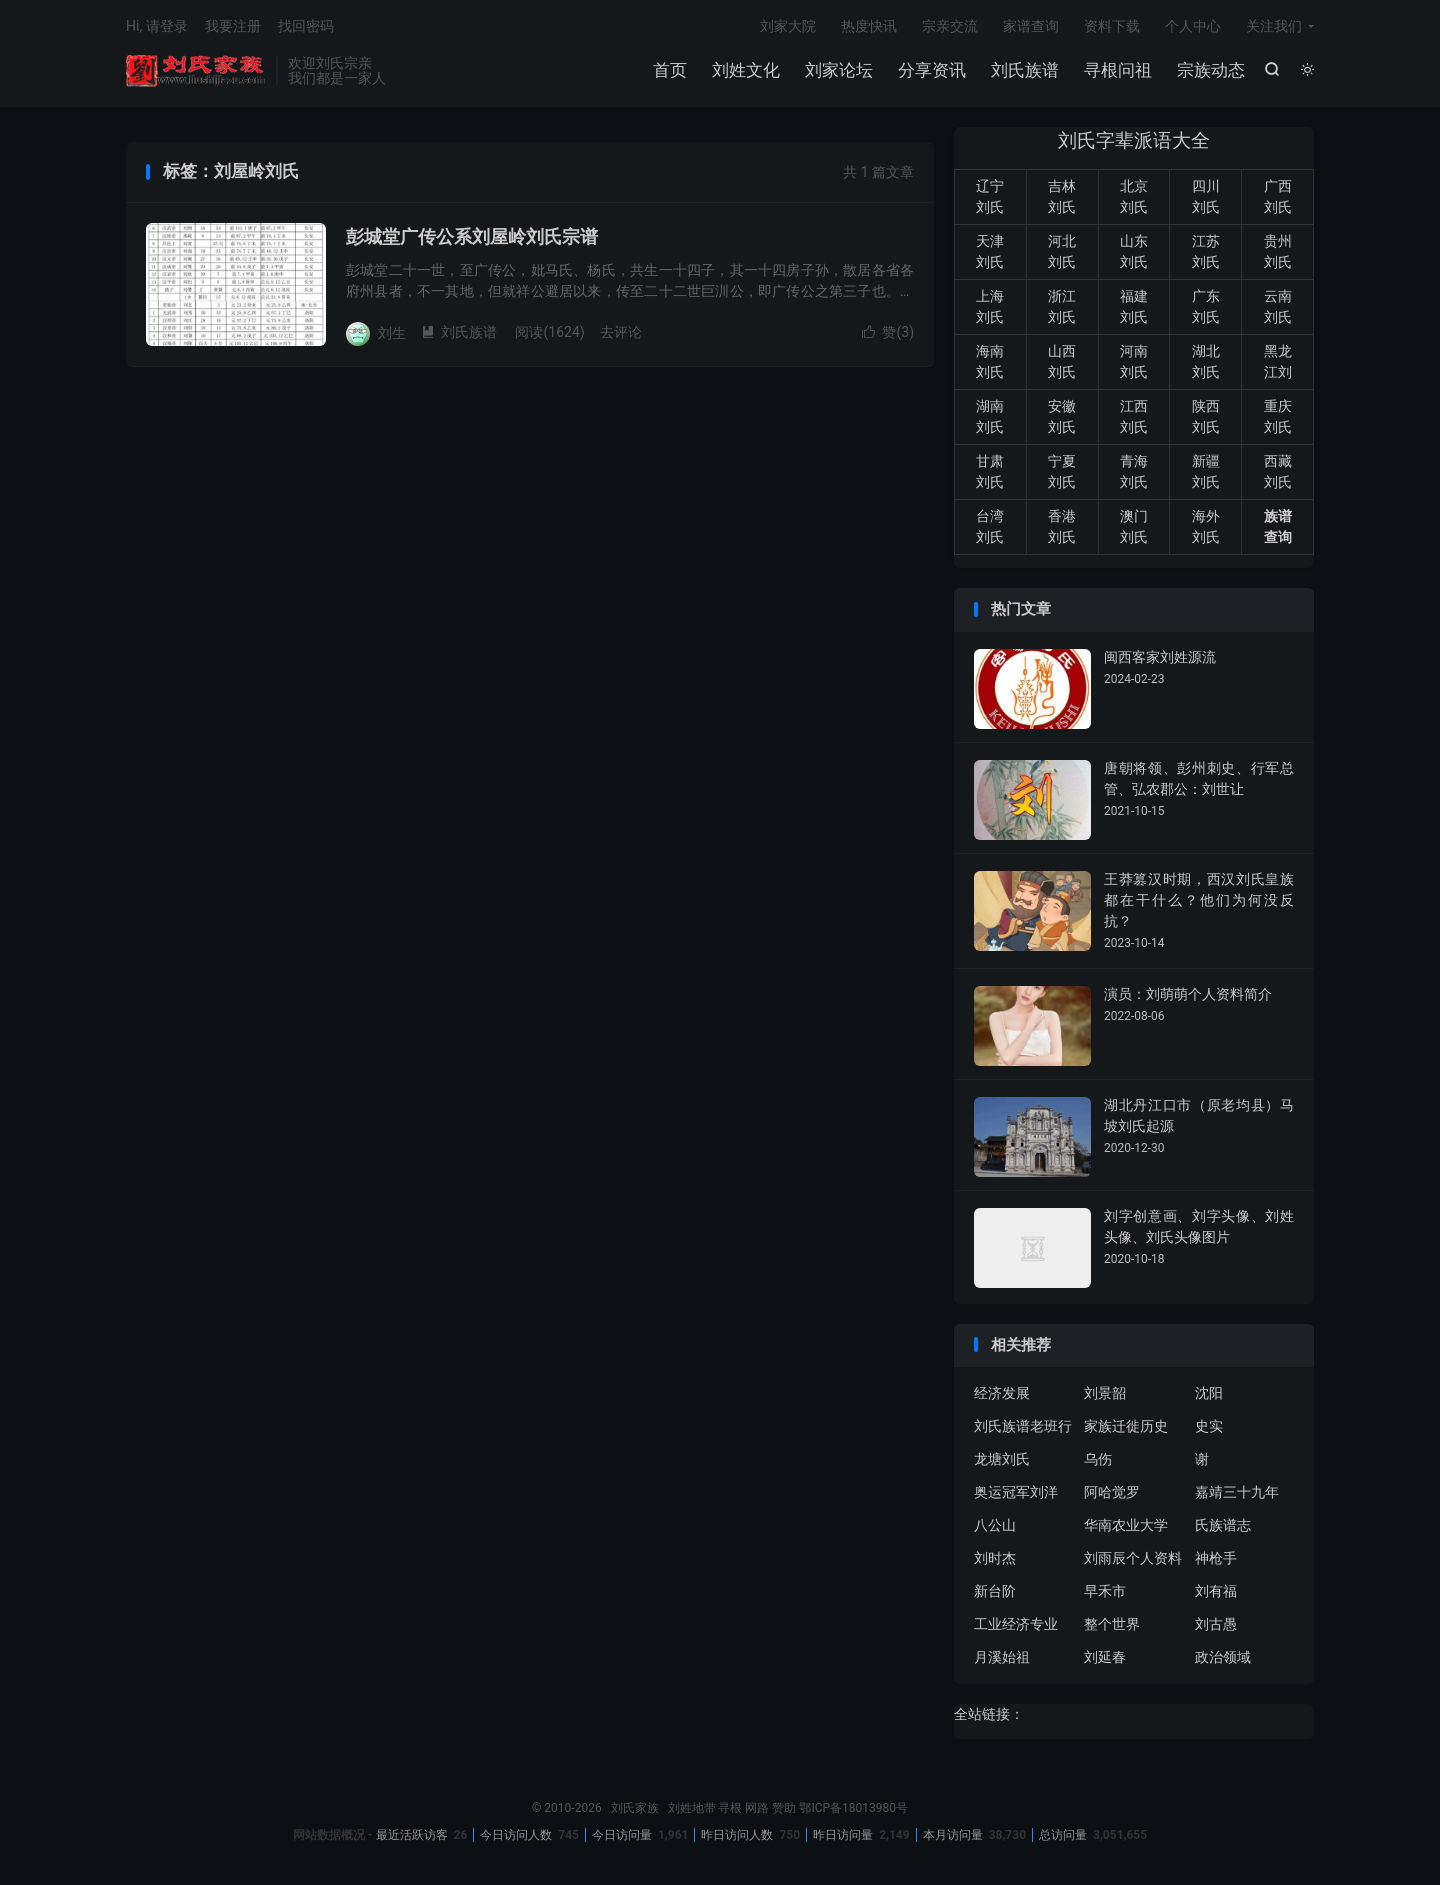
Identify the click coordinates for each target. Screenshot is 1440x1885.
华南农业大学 (1126, 1525)
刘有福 (1216, 1591)
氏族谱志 (1223, 1525)
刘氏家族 (196, 71)
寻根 (730, 1808)
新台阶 (995, 1591)
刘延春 (1105, 1657)
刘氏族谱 (1025, 70)
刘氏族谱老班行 (1023, 1426)
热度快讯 (869, 26)
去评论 (621, 332)
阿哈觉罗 (1112, 1492)
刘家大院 (788, 26)
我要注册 (233, 26)
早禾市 (1105, 1591)
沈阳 (1209, 1393)
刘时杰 (995, 1558)
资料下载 (1112, 26)
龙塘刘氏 (1002, 1459)
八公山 (995, 1525)
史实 (1209, 1426)
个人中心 (1193, 26)
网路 (757, 1808)
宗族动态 (1211, 70)
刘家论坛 (839, 70)
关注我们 (1274, 26)
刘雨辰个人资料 (1133, 1558)
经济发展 (1002, 1393)
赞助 (784, 1808)
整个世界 (1112, 1624)
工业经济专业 (1016, 1624)
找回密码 (306, 26)
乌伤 (1098, 1459)
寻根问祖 (1118, 70)
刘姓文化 (746, 70)
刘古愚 (1216, 1624)
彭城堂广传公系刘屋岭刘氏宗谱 (472, 236)
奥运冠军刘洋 (1016, 1492)
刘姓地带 (692, 1808)
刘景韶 (1105, 1393)
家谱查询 (1031, 26)
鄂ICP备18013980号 (853, 1808)
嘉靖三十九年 (1237, 1492)
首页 (670, 70)
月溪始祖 (1002, 1657)
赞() (888, 332)
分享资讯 (932, 70)
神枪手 (1216, 1558)
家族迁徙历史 (1126, 1426)
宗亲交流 (950, 26)
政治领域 (1223, 1657)
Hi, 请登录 (157, 26)
